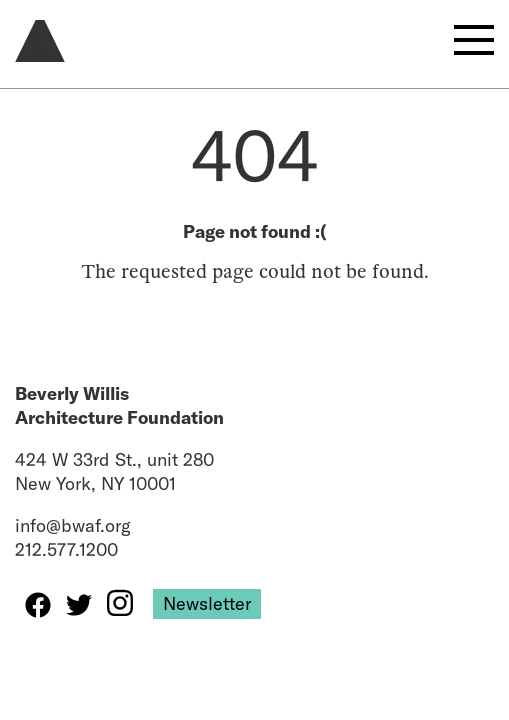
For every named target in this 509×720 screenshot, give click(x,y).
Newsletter (207, 603)
